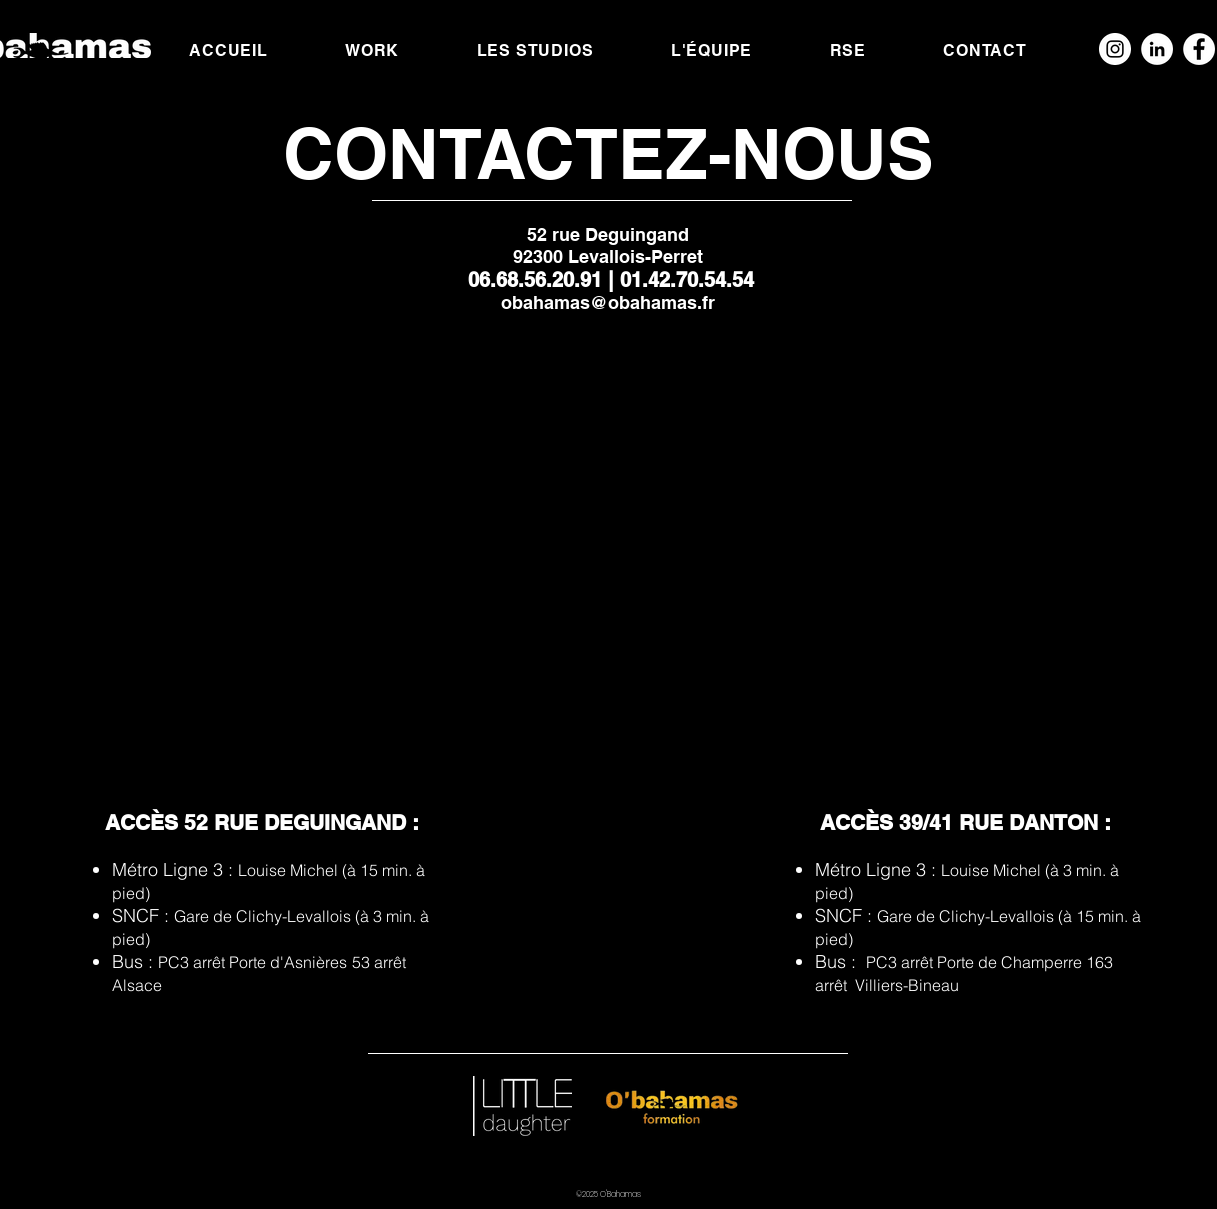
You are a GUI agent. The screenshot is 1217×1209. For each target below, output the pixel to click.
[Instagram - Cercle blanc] (1115, 49)
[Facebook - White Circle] (1199, 49)
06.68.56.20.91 (538, 280)
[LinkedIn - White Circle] (1157, 49)
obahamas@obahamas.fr (608, 302)
